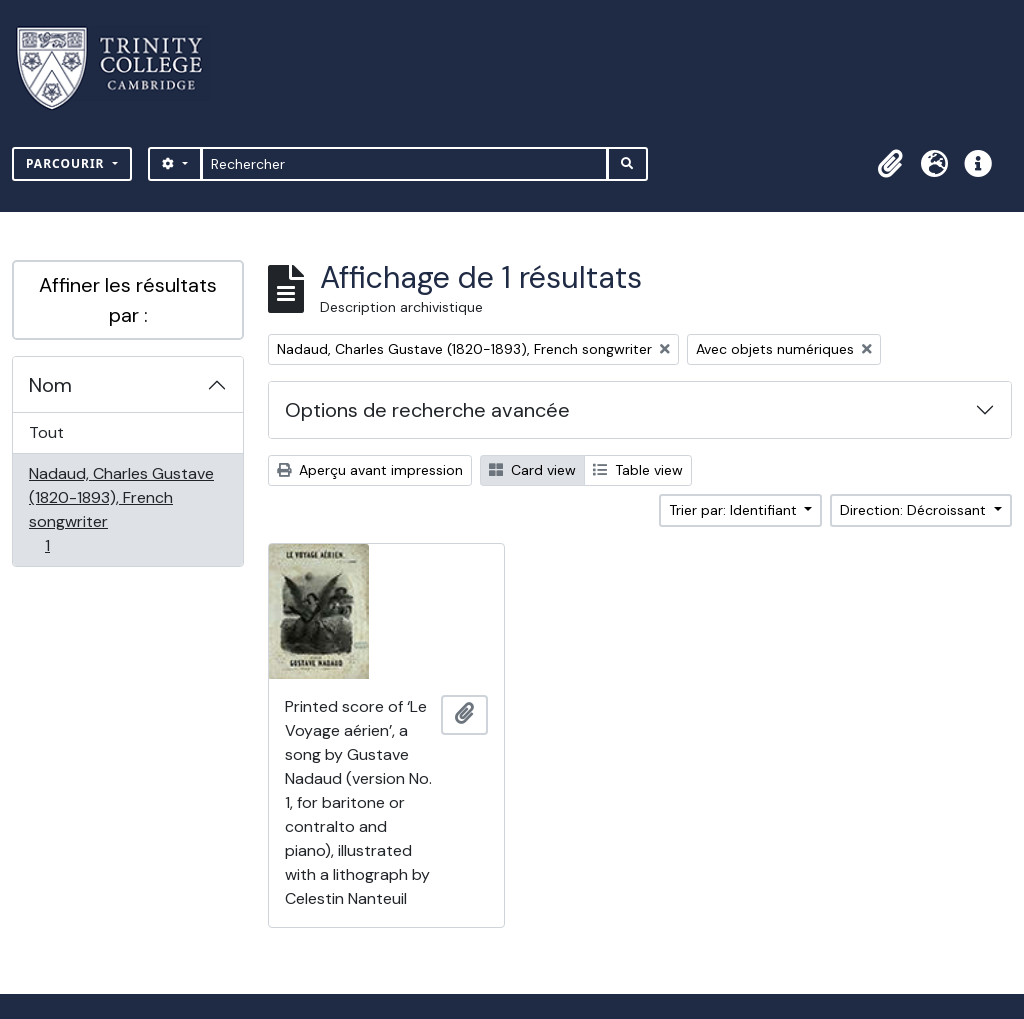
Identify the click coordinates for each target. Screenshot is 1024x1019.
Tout (46, 432)
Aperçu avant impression (370, 470)
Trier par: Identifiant (735, 510)
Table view (638, 470)
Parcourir (67, 163)
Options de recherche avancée (427, 410)
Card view (532, 470)
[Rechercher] (404, 164)
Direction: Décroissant (915, 510)
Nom (50, 385)
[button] (890, 164)
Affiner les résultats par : (128, 300)
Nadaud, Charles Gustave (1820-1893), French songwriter (121, 509)
